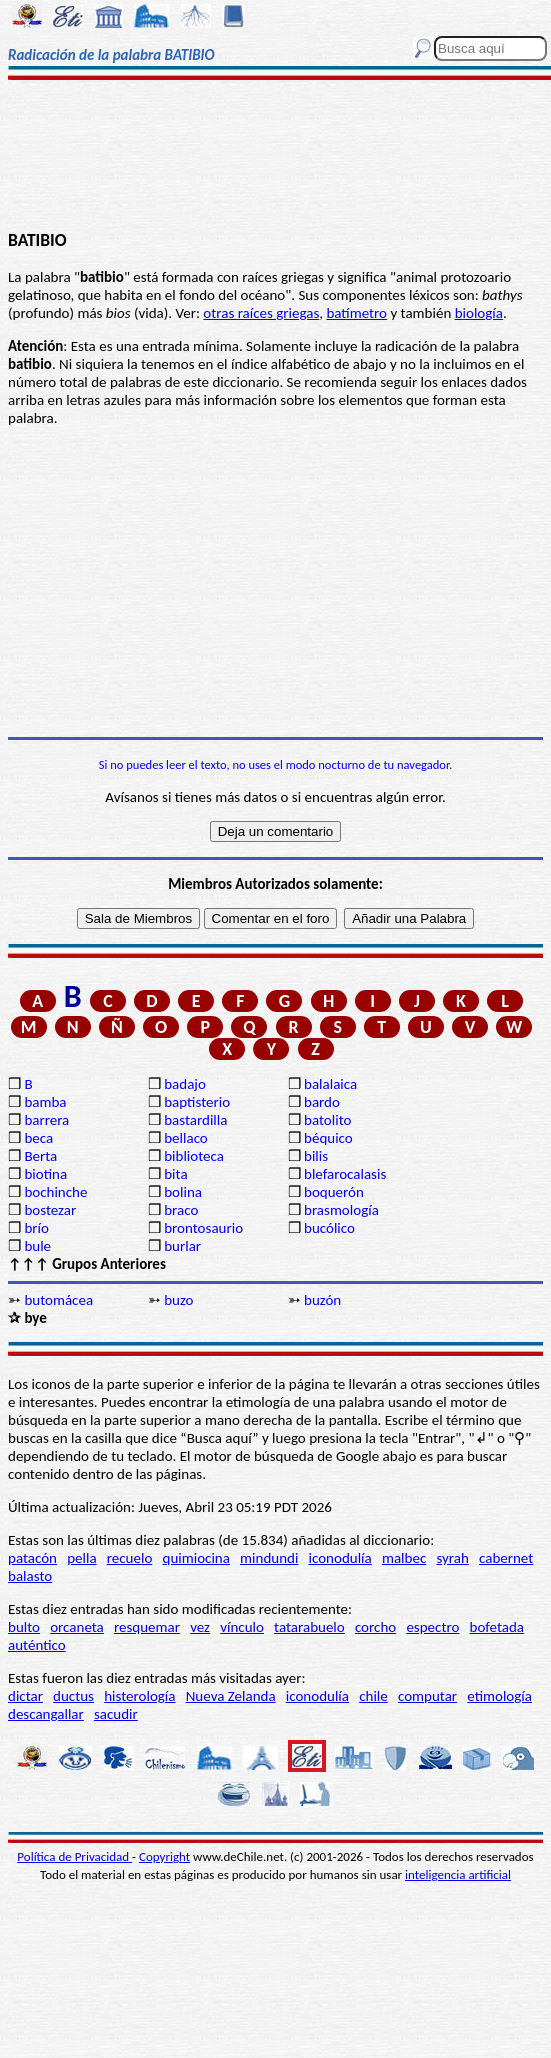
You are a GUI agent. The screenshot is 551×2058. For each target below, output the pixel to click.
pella (81, 1558)
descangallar (46, 1714)
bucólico (329, 1228)
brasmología (341, 1210)
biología (479, 313)
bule (37, 1246)
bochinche (55, 1192)
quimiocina (196, 1558)
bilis (316, 1156)
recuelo (130, 1558)
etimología (499, 1696)
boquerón (334, 1192)
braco (181, 1210)
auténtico (37, 1645)
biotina (45, 1174)
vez (200, 1627)
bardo (322, 1102)
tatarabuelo (309, 1627)
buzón (322, 1300)
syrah (452, 1558)
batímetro (356, 313)
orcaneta (77, 1627)
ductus (73, 1696)
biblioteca (194, 1156)
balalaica (330, 1084)
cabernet (506, 1558)
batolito (327, 1120)
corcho (375, 1627)
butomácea (58, 1300)
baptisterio (197, 1102)
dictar (25, 1696)
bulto (24, 1627)
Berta (40, 1156)
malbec (404, 1558)
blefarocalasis (345, 1174)
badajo (185, 1084)
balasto (30, 1576)
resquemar (147, 1627)
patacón (32, 1558)
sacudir (116, 1714)
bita (175, 1174)
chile (373, 1696)
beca (38, 1138)
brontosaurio (203, 1228)
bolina (183, 1192)
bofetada (497, 1627)
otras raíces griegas (261, 313)
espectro (432, 1627)
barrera (46, 1120)
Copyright (164, 1856)
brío (36, 1228)
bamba (45, 1102)
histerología (139, 1696)
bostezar (50, 1210)
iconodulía (340, 1558)
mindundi (269, 1558)
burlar (182, 1246)
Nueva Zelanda (231, 1696)
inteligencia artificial (458, 1874)
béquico (328, 1138)
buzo (178, 1300)
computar (427, 1696)
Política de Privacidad (74, 1856)
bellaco (186, 1138)
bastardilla (195, 1120)
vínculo (242, 1627)
